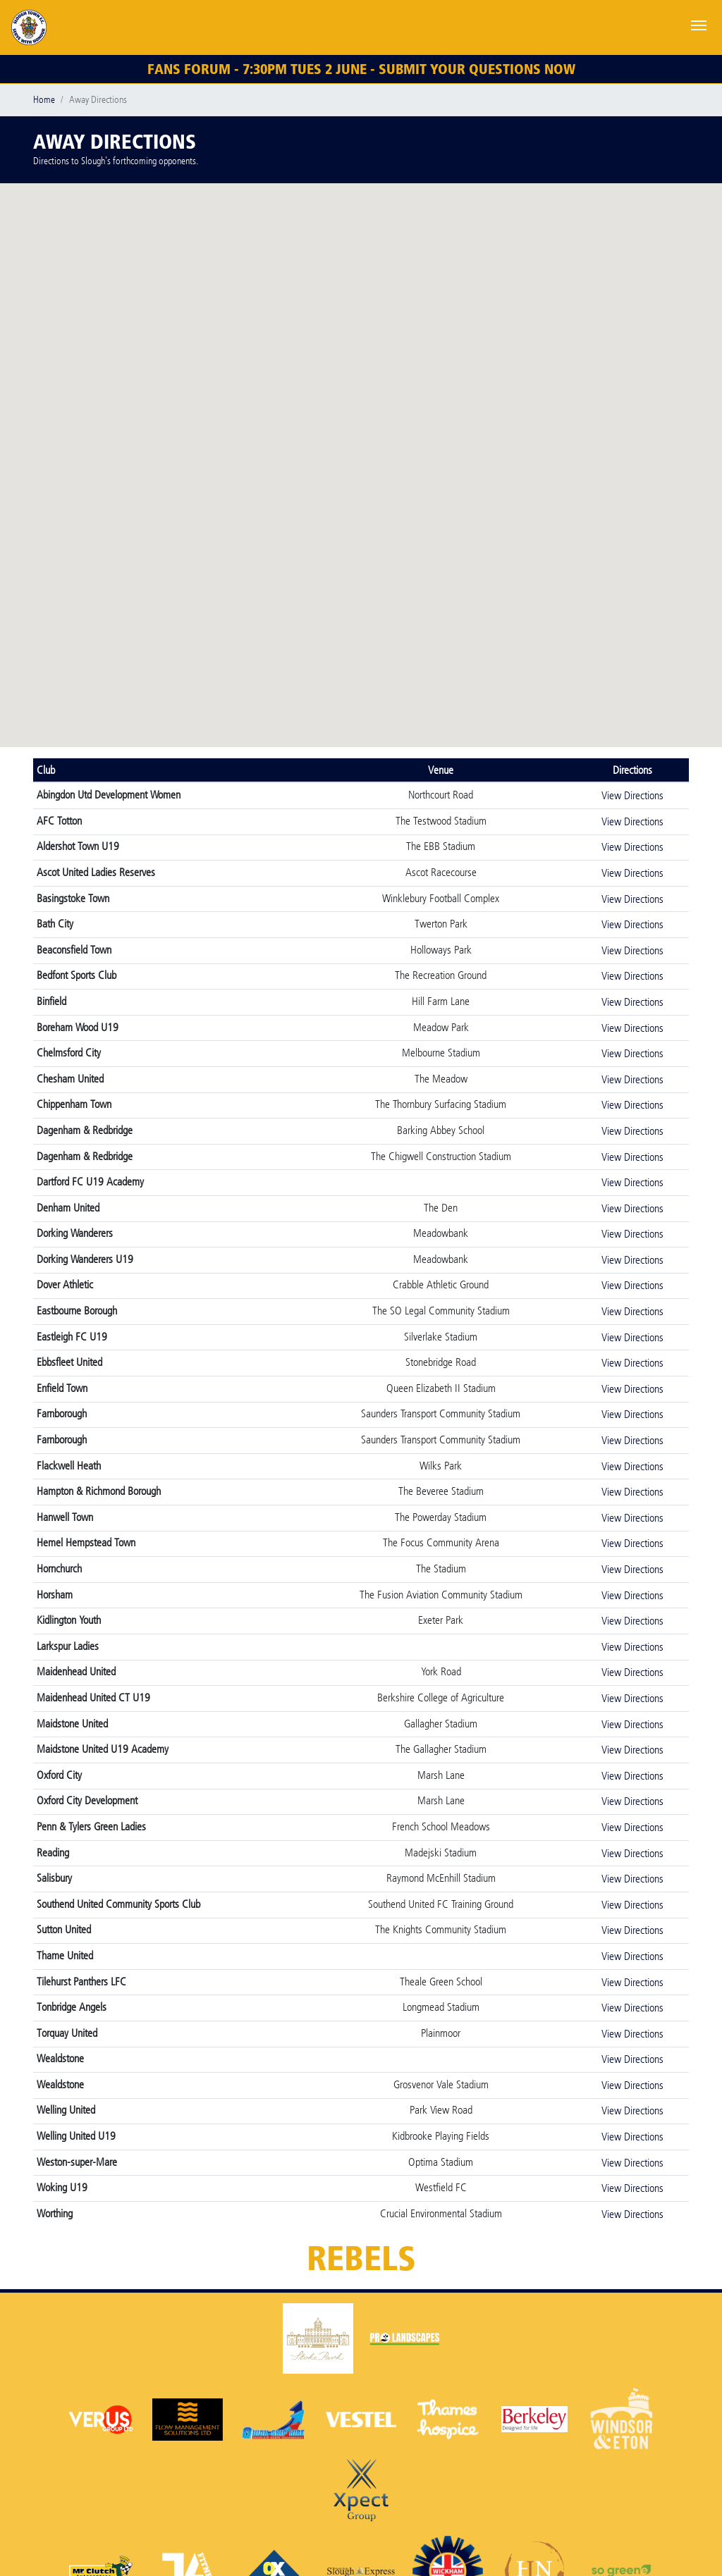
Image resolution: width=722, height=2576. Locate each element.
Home (44, 100)
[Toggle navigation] (699, 24)
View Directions (632, 795)
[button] (273, 418)
